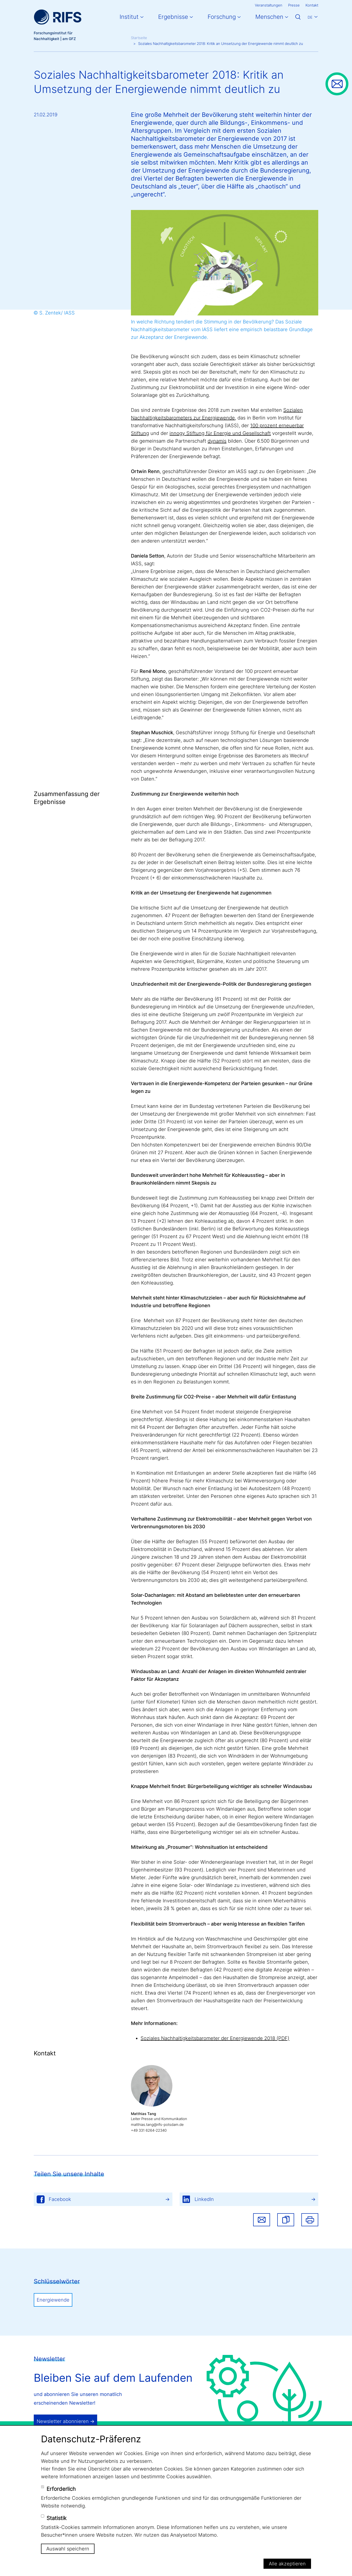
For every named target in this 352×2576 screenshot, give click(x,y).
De (310, 17)
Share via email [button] (261, 2219)
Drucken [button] (309, 2219)
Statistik (57, 2518)
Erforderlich (61, 2489)
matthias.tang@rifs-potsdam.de (157, 2124)
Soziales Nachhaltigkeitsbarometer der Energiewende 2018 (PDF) (215, 2038)
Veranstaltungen (268, 5)
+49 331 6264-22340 (149, 2130)
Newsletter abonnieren (63, 2421)
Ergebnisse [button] (173, 16)
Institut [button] (129, 16)
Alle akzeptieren (287, 2564)
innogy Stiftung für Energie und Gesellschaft (220, 433)
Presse (294, 5)
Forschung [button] (222, 16)
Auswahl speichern (67, 2549)
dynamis (217, 441)
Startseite (139, 37)
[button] (285, 2219)
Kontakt (311, 5)
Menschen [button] (269, 16)
